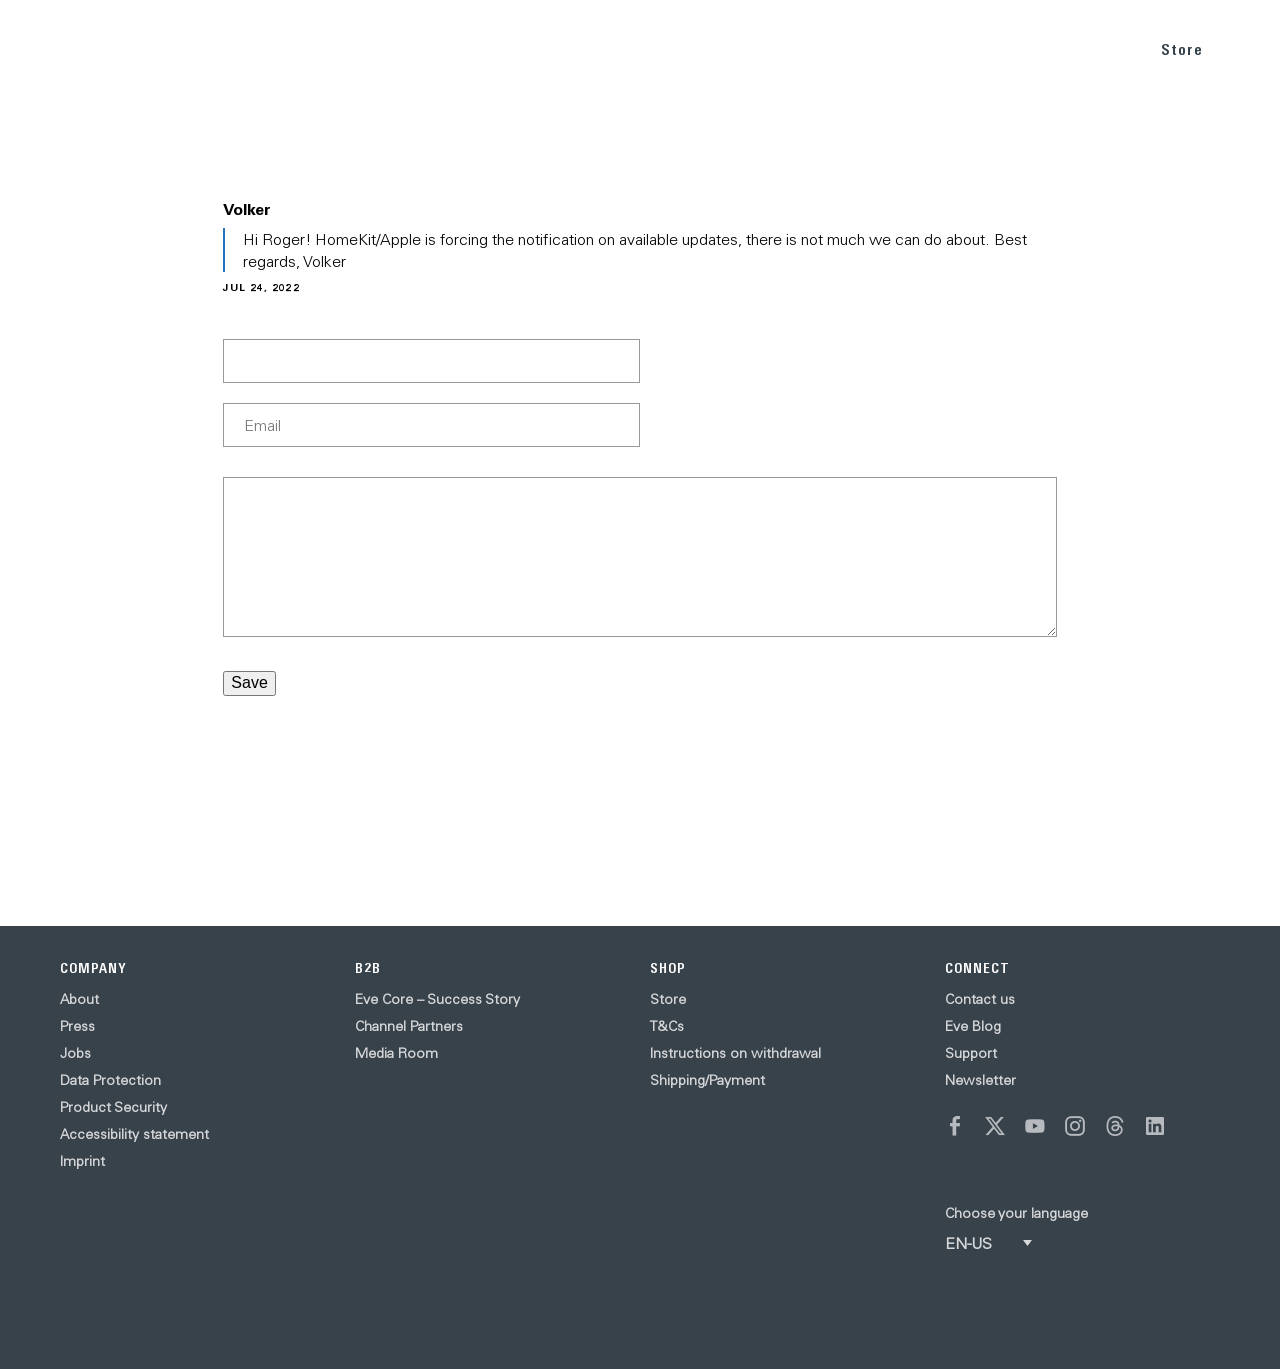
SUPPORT (1094, 48)
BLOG (1018, 48)
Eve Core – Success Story (437, 999)
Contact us (980, 999)
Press (77, 1026)
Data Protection (110, 1080)
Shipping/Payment (707, 1080)
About (79, 999)
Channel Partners (409, 1026)
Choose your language (1016, 1213)
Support (971, 1053)
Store (1182, 49)
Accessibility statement (134, 1134)
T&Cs (667, 1026)
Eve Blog (973, 1026)
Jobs (75, 1053)
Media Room (396, 1053)
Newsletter (980, 1080)
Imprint (82, 1161)
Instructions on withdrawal (735, 1053)
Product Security (113, 1107)
